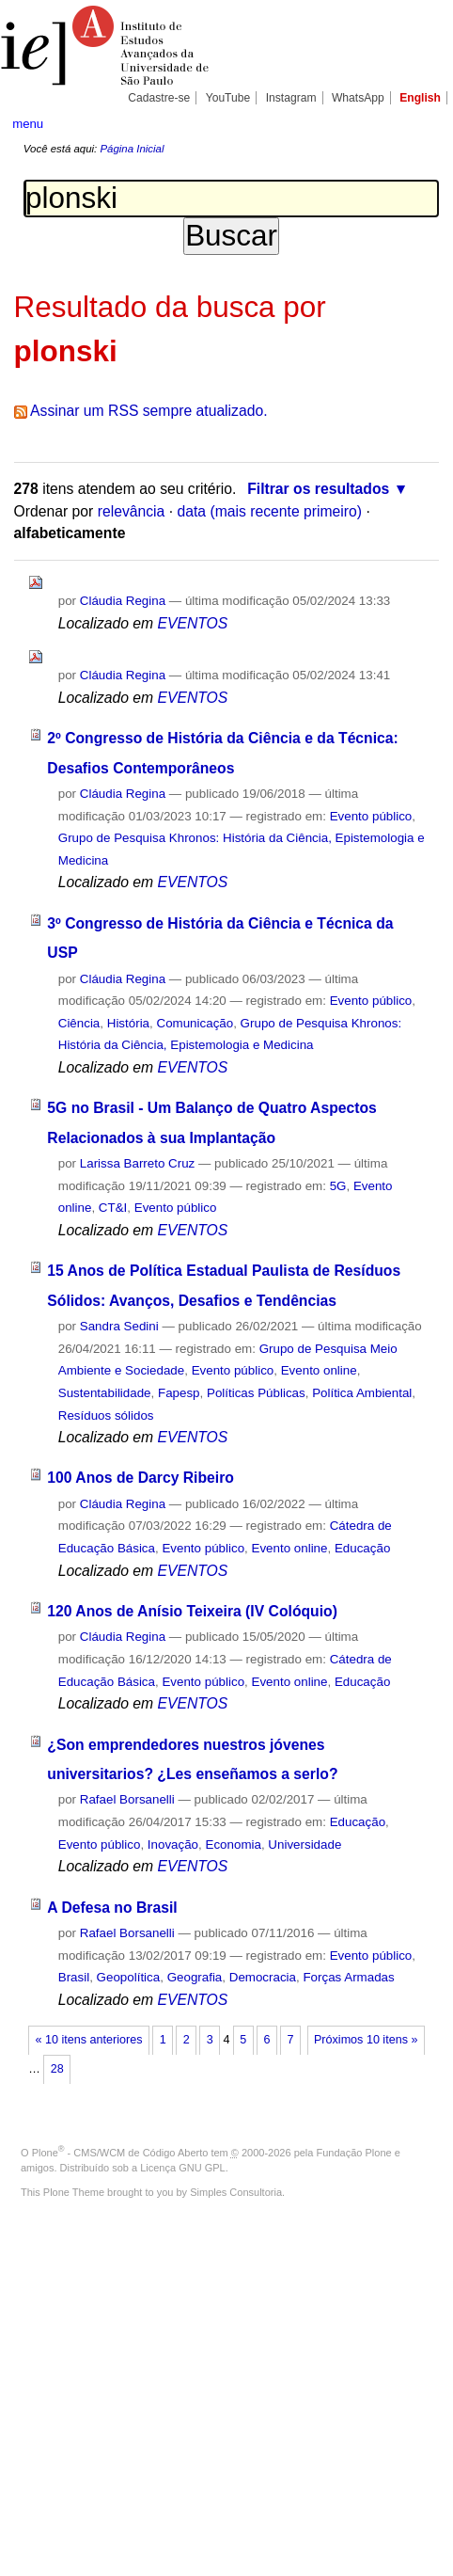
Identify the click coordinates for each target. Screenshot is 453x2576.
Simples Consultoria (236, 2192)
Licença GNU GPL (182, 2167)
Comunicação (194, 1023)
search (421, 122)
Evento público (371, 816)
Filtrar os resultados (318, 489)
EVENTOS (192, 623)
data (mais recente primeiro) (269, 511)
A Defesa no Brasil (112, 1908)
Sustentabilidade (104, 1393)
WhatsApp (358, 97)
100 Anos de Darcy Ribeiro (140, 1478)
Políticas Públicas (256, 1393)
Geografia (195, 1977)
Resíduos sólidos (106, 1415)
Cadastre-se (159, 97)
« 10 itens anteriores (89, 2039)
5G (338, 1186)
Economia (233, 1844)
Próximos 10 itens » (365, 2039)
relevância (131, 511)
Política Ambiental (362, 1393)
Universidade (304, 1844)
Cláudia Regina (122, 601)
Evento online (319, 1370)
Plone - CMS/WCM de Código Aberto (120, 2152)
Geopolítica (129, 1977)
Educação (362, 1548)
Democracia (262, 1977)
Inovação (173, 1844)
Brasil (73, 1977)
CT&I (113, 1208)
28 (57, 2068)
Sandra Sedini (119, 1326)
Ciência (79, 1023)
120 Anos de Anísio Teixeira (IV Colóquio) (192, 1611)
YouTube (228, 97)
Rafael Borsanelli (127, 1799)
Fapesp (179, 1393)
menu (27, 124)
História (128, 1023)
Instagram (291, 97)
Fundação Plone (354, 2152)
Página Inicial (132, 148)
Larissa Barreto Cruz (137, 1163)
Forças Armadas (348, 1977)
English (420, 97)
